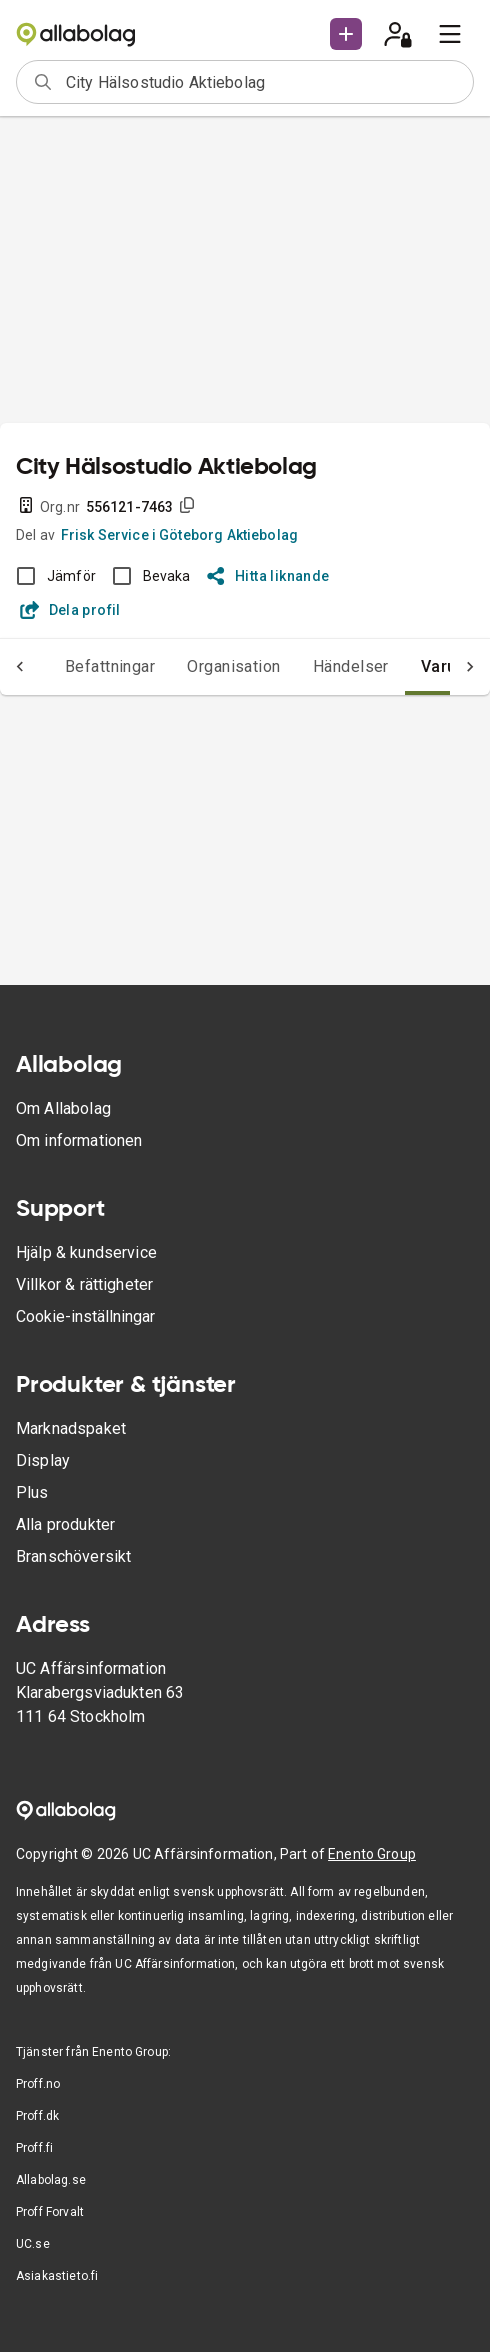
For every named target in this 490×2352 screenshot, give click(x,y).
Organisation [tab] (234, 666)
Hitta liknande (268, 576)
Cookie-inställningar (85, 1316)
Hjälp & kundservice (86, 1252)
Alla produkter (65, 1524)
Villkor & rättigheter (84, 1284)
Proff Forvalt (50, 2212)
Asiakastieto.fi (57, 2276)
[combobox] (263, 82)
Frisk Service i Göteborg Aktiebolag (179, 535)
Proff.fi (34, 2148)
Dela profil (70, 610)
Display (43, 1460)
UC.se (33, 2244)
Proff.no (38, 2084)
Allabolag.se (51, 2180)
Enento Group (372, 1854)
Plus (32, 1492)
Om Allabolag (63, 1108)
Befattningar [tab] (110, 666)
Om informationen (79, 1140)
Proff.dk (37, 2116)
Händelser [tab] (351, 666)
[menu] (450, 34)
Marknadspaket (71, 1428)
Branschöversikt (73, 1556)
